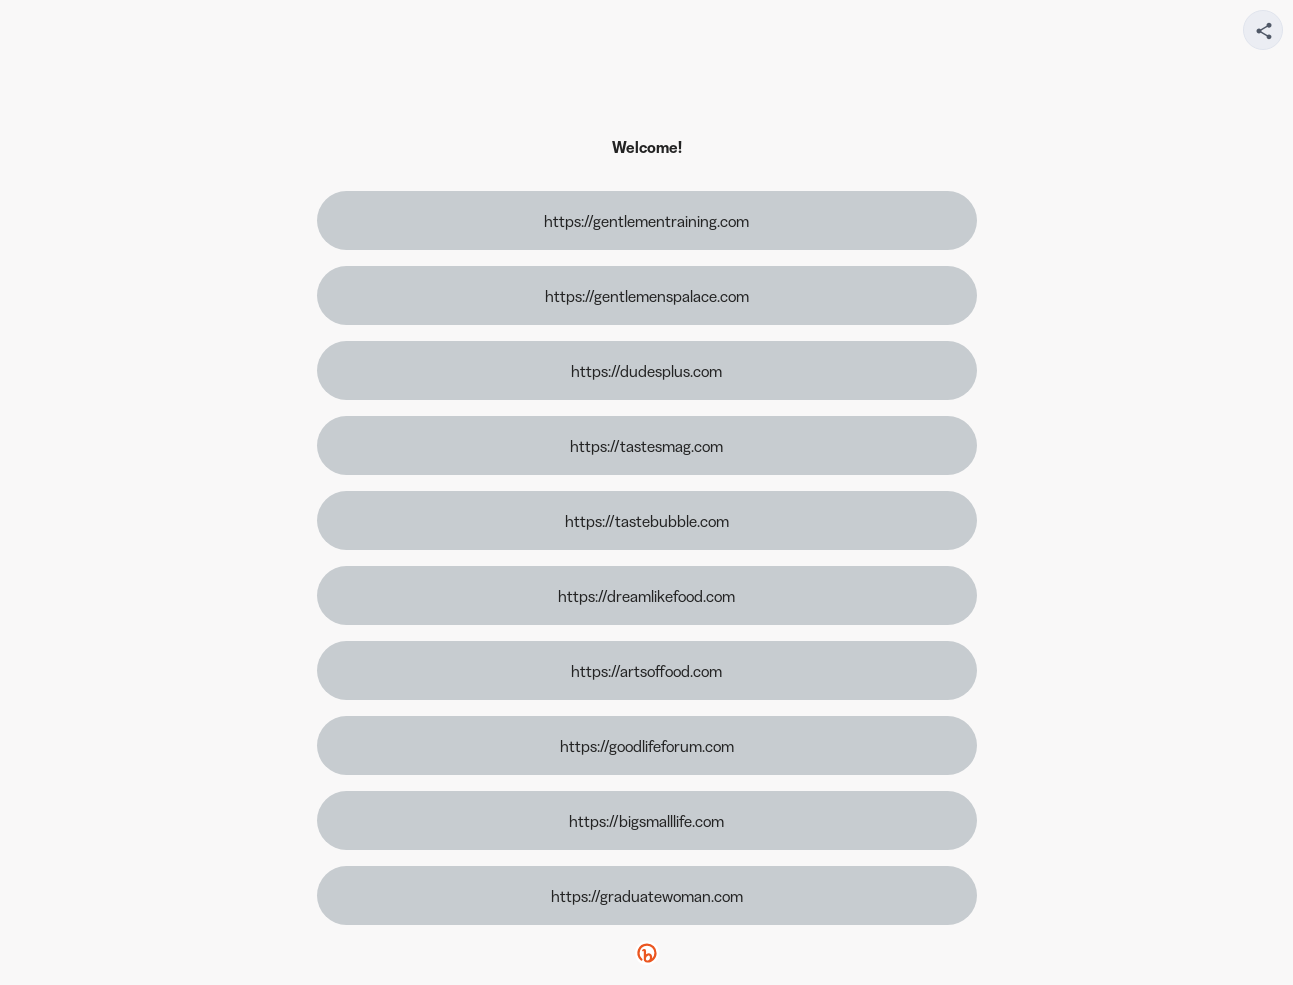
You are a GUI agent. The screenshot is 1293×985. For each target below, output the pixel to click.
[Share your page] (1263, 30)
